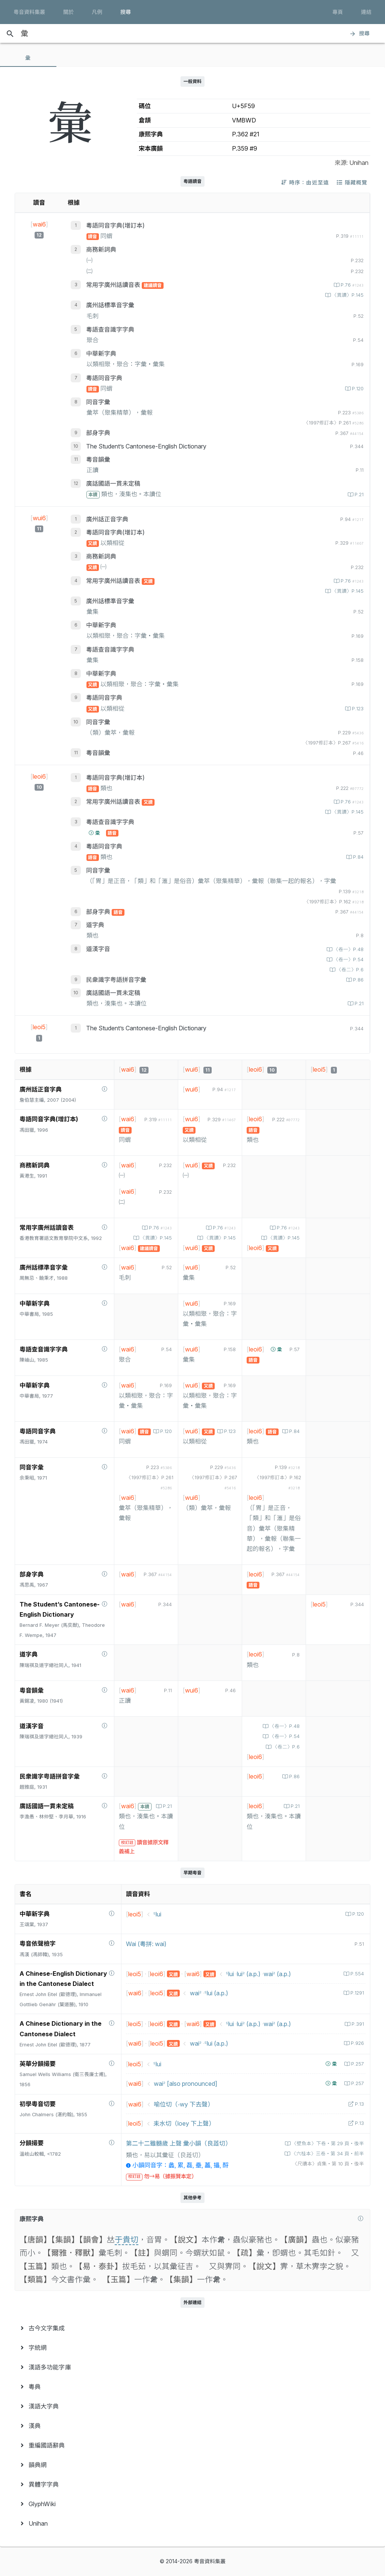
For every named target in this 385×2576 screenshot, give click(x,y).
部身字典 (98, 432)
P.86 (358, 980)
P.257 (357, 2064)
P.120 (357, 388)
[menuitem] (192, 2328)
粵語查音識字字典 (110, 329)
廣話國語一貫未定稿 (113, 483)
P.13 (358, 2104)
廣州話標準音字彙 (110, 305)
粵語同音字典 (104, 378)
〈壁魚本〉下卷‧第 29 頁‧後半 (327, 2143)
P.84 (358, 857)
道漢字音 (98, 949)
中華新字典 (101, 353)
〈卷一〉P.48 (348, 949)
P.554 (356, 1974)
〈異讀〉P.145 (347, 295)
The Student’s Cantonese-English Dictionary (146, 446)
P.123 (357, 708)
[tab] (28, 58)
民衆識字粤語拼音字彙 (116, 979)
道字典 (95, 925)
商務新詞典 (101, 249)
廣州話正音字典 (107, 519)
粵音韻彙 (98, 459)
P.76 (351, 285)
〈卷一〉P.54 (348, 959)
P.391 (357, 2024)
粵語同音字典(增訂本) (115, 225)
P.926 (356, 2043)
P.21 (358, 494)
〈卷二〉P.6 (349, 969)
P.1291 (356, 1993)
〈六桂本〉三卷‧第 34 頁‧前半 (327, 2153)
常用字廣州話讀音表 (114, 284)
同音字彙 (98, 402)
